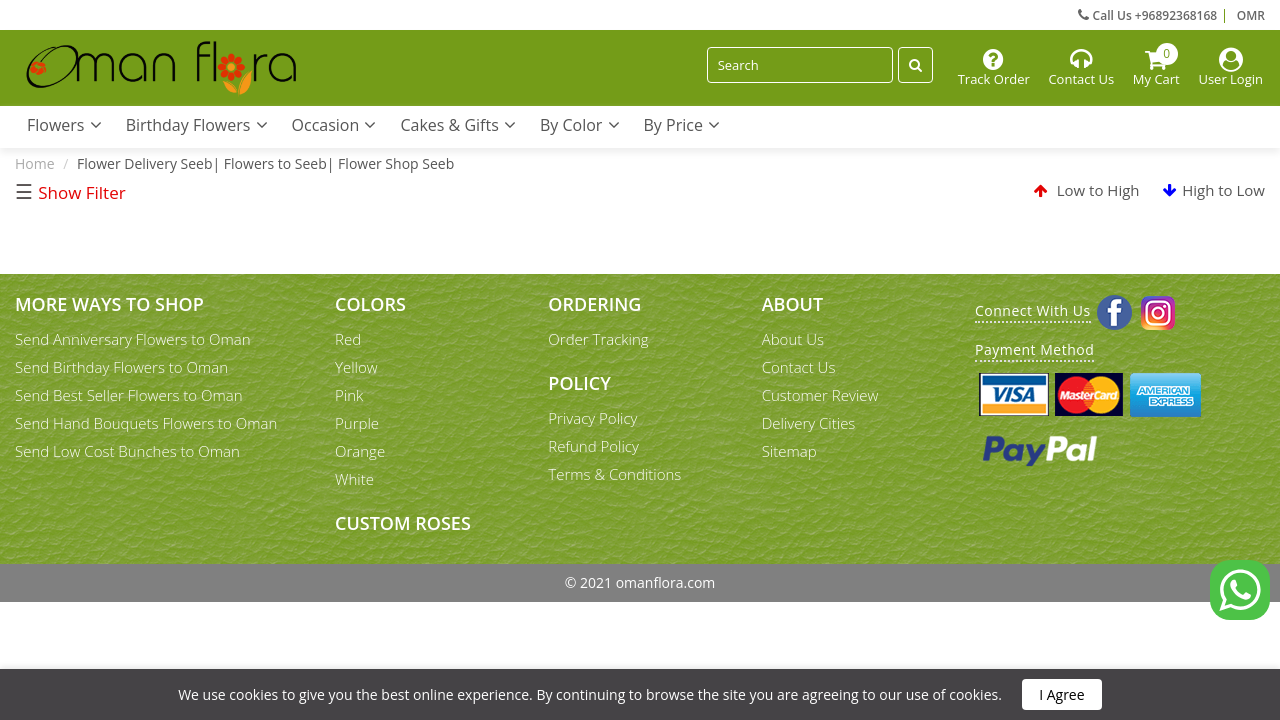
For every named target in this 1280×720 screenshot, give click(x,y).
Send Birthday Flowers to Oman (121, 367)
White (354, 479)
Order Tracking (598, 339)
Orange (360, 451)
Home (35, 163)
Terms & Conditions (614, 474)
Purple (357, 423)
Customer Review (820, 395)
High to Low (1214, 190)
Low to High (1087, 190)
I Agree (1061, 694)
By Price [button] (682, 125)
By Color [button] (580, 125)
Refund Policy (593, 446)
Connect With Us (1033, 310)
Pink (349, 395)
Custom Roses (403, 523)
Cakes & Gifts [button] (458, 125)
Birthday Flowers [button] (197, 125)
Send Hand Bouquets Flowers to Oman (146, 423)
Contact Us (799, 367)
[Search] (800, 65)
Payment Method (1034, 349)
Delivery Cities (809, 423)
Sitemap (789, 451)
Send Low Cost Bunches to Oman (127, 451)
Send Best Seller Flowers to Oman (129, 395)
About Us (793, 339)
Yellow (356, 367)
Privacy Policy (592, 418)
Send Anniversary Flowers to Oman (132, 339)
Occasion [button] (334, 125)
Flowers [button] (64, 125)
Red (348, 339)
